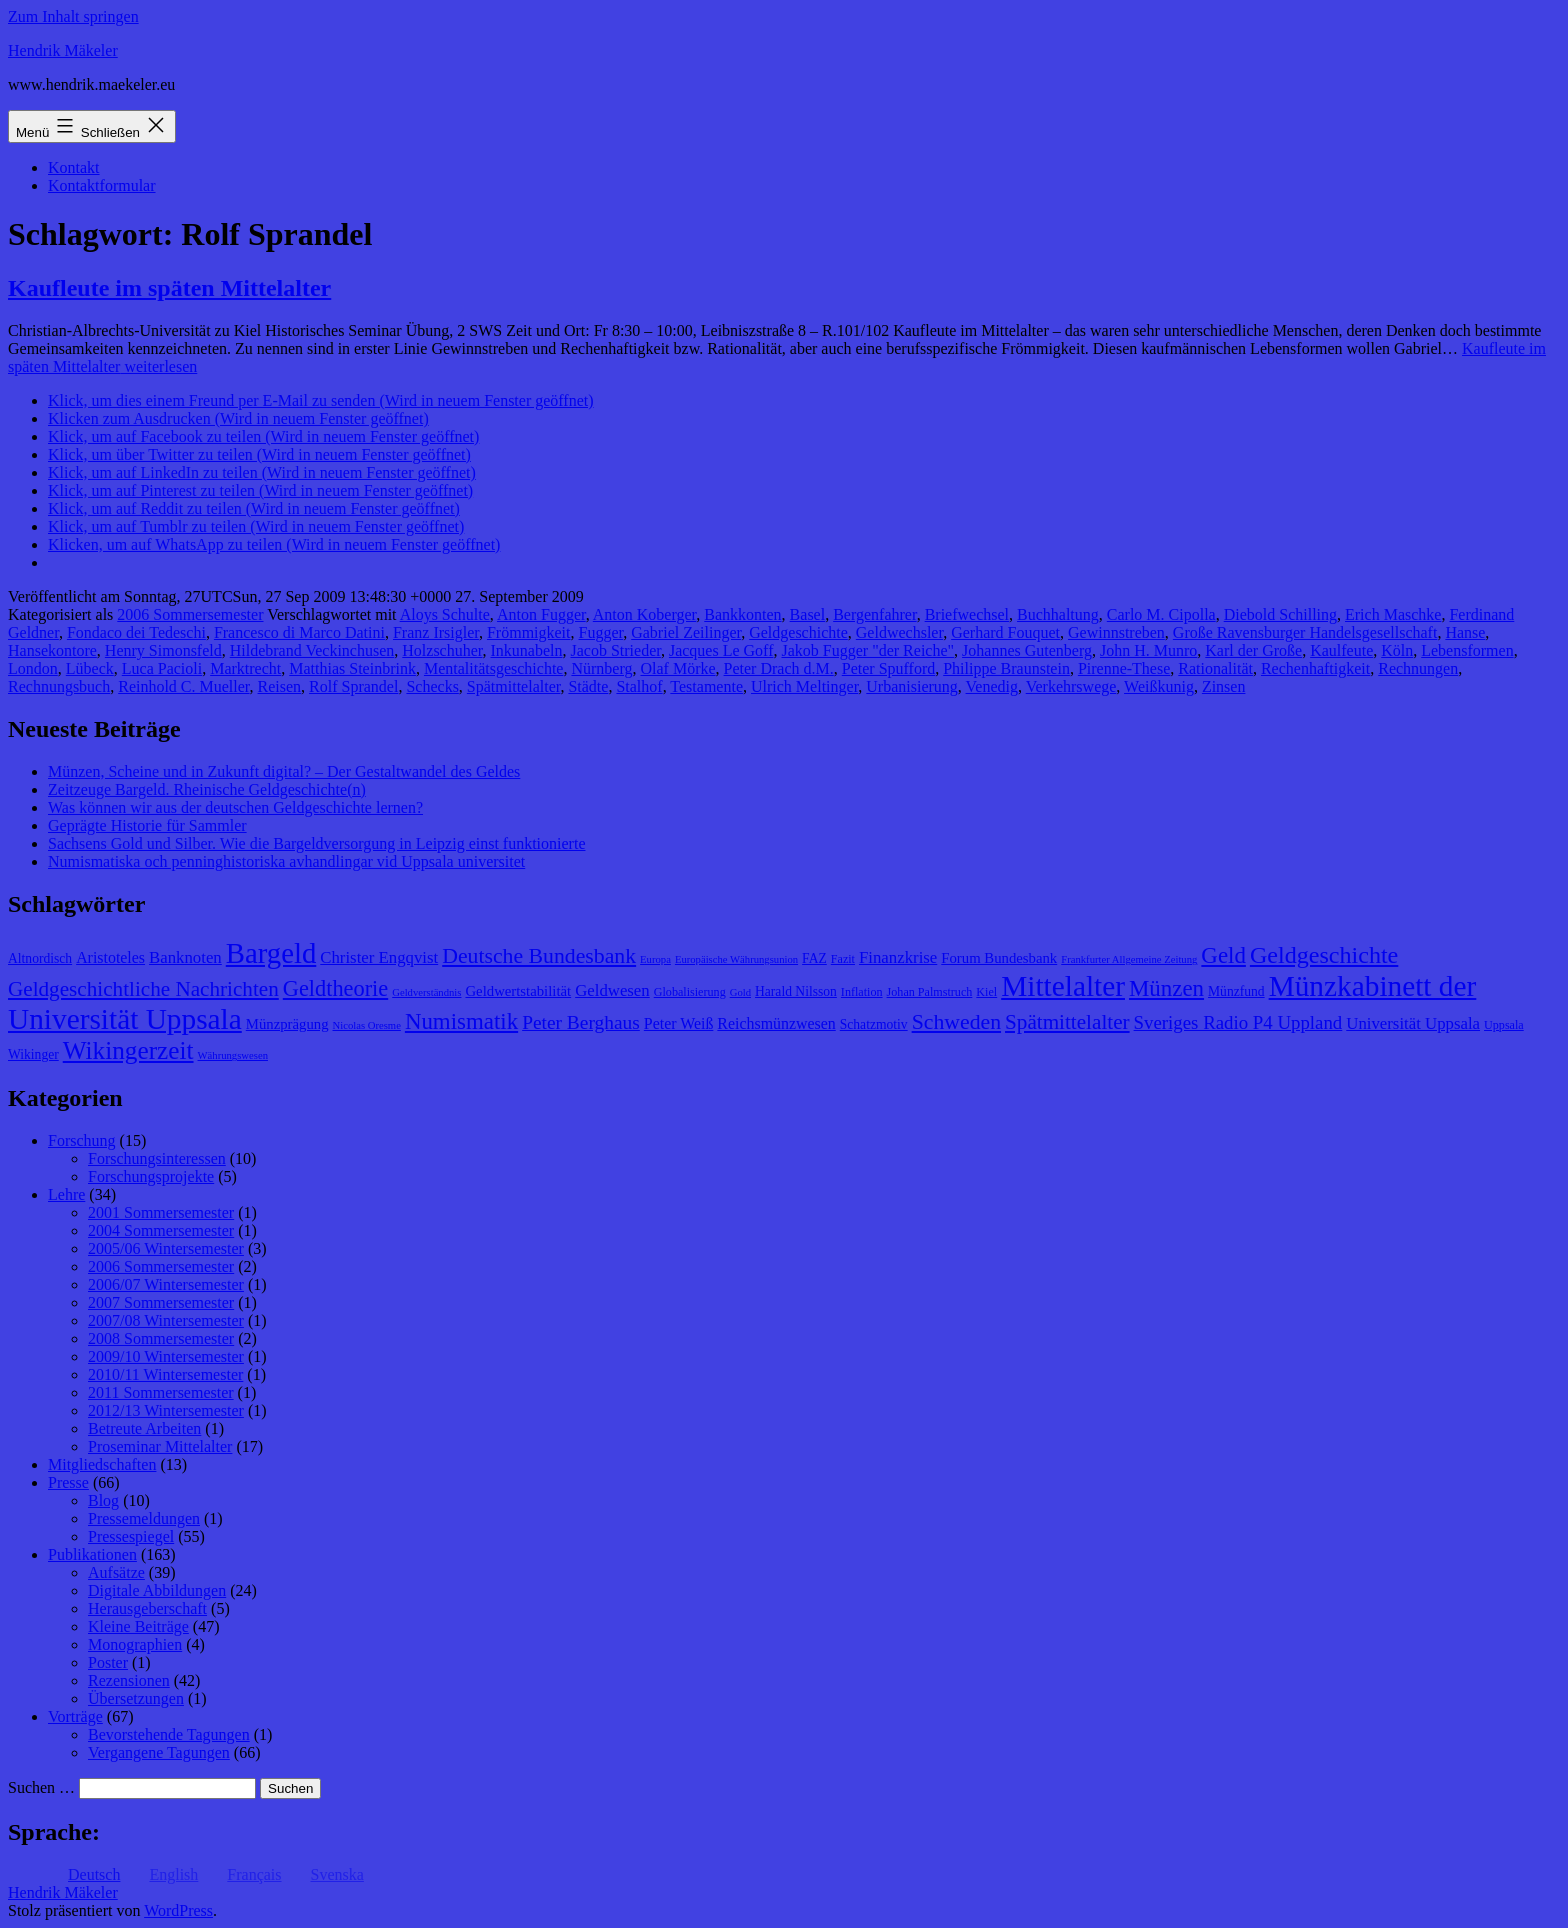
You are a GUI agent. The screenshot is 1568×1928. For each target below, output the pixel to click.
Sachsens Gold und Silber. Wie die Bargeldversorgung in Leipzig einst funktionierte (316, 843)
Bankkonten (742, 614)
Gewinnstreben (1116, 632)
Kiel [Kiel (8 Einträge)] (986, 992)
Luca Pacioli (162, 668)
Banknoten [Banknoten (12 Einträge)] (185, 957)
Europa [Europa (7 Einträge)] (655, 959)
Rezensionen (129, 1680)
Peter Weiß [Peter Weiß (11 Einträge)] (679, 1023)
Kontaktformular (102, 185)
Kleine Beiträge (138, 1626)
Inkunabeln (527, 650)
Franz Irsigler (436, 632)
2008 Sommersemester (161, 1338)
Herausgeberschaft (147, 1608)
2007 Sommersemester (161, 1302)
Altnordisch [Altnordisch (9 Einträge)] (40, 958)
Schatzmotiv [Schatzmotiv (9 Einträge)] (874, 1024)
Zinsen (1224, 686)
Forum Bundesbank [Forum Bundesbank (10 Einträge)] (999, 958)
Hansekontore (52, 650)
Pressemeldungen (144, 1518)
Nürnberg (601, 668)
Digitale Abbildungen (157, 1590)
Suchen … (41, 1787)
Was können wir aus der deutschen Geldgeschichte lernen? (235, 807)
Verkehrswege (1071, 686)
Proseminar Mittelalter (160, 1446)
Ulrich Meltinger (804, 686)
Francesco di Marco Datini (299, 632)
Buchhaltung (1058, 614)
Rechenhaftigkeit (1315, 668)
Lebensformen (1467, 650)
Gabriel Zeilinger (686, 632)
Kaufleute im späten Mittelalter (169, 288)
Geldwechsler (899, 632)
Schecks (432, 686)
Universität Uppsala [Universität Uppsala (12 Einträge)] (1413, 1023)
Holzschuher (442, 650)
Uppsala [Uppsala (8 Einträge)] (1504, 1025)
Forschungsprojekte (151, 1176)
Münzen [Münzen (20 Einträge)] (1166, 988)
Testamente (706, 686)
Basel (808, 614)
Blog (103, 1500)
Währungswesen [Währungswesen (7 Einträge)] (233, 1055)
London (33, 668)
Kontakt (74, 167)
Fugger (601, 632)
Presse (68, 1482)
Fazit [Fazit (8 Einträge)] (843, 959)
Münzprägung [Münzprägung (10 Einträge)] (287, 1024)
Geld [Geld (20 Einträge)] (1223, 955)
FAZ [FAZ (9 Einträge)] (814, 958)
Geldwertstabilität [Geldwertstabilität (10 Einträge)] (518, 991)
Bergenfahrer (874, 614)
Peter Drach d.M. (779, 668)
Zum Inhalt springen (73, 16)
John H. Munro (1148, 650)
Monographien (135, 1644)
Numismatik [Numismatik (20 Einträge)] (461, 1021)
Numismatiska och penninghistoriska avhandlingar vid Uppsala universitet (286, 861)
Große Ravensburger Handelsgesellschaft (1305, 632)
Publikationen (92, 1554)
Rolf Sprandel (353, 686)
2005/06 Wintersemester (166, 1248)
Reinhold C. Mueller (183, 686)
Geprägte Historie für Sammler (147, 825)
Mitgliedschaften (102, 1464)
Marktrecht (245, 668)
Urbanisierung (912, 686)
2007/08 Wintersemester (166, 1320)
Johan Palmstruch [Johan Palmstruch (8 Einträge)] (930, 992)
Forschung (82, 1140)
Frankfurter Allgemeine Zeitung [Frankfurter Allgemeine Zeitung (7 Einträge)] (1129, 959)
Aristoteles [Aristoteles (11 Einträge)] (110, 957)
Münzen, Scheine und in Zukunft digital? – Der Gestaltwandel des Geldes (284, 771)
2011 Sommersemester (161, 1392)
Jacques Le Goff (721, 650)
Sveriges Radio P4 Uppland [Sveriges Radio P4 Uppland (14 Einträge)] (1238, 1022)
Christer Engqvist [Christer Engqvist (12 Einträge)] (379, 957)
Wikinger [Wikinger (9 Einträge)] (33, 1054)
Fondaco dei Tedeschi (136, 632)
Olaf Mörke (677, 668)
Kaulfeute (1341, 650)
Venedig (992, 686)
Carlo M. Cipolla (1161, 614)
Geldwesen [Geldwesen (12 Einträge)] (612, 990)
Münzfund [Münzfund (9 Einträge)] (1236, 991)
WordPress (178, 1910)
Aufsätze (116, 1572)
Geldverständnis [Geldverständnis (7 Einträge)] (426, 992)
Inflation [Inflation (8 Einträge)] (862, 992)
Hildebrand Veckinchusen (312, 650)
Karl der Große (1253, 650)
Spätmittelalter (514, 686)
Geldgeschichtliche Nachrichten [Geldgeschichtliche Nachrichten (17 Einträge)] (143, 989)
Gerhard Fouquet (1005, 632)
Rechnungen (1418, 668)
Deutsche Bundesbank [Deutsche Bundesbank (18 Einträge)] (539, 956)
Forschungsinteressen (157, 1158)
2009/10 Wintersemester (166, 1356)
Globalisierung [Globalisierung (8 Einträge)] (690, 992)
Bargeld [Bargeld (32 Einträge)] (271, 953)
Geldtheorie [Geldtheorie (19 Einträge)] (335, 988)
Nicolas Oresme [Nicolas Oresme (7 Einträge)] (367, 1025)
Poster (108, 1662)
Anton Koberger (644, 614)
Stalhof (639, 686)
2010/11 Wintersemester (165, 1374)
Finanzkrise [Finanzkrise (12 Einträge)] (898, 957)
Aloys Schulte (445, 614)
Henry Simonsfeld (163, 650)
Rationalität (1215, 668)
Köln (1397, 650)
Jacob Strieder (615, 650)
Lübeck (90, 668)
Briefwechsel (967, 614)
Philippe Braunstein (1006, 668)
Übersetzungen (136, 1698)
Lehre (66, 1194)
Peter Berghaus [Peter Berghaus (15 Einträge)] (581, 1022)
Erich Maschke (1393, 614)
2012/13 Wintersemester (166, 1410)
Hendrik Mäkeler (63, 50)
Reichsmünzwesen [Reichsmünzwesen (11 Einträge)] (776, 1023)
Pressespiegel (131, 1536)
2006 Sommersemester (190, 614)
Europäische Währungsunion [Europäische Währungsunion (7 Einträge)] (736, 959)
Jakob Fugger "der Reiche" (867, 650)
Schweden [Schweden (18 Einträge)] (956, 1022)
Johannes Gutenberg (1027, 650)
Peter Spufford (888, 668)
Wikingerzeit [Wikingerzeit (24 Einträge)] (128, 1050)
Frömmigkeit (529, 632)
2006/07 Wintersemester (166, 1284)
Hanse (1465, 632)
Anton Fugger (541, 614)
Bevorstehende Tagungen (169, 1734)
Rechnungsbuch (59, 686)
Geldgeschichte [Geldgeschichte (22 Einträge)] (1324, 955)
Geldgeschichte (798, 632)
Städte (588, 686)
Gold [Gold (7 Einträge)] (740, 992)
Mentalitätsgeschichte (494, 668)
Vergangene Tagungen (159, 1752)
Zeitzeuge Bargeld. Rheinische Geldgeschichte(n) (207, 789)
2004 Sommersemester (161, 1230)
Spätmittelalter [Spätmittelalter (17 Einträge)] (1067, 1022)
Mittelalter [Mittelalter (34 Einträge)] (1063, 986)
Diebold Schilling (1280, 614)
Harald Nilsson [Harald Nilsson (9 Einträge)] (796, 991)
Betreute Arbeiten (144, 1428)
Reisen (280, 686)
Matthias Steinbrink (352, 668)
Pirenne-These (1124, 668)
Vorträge (75, 1716)
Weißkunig (1159, 686)
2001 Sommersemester (161, 1212)
